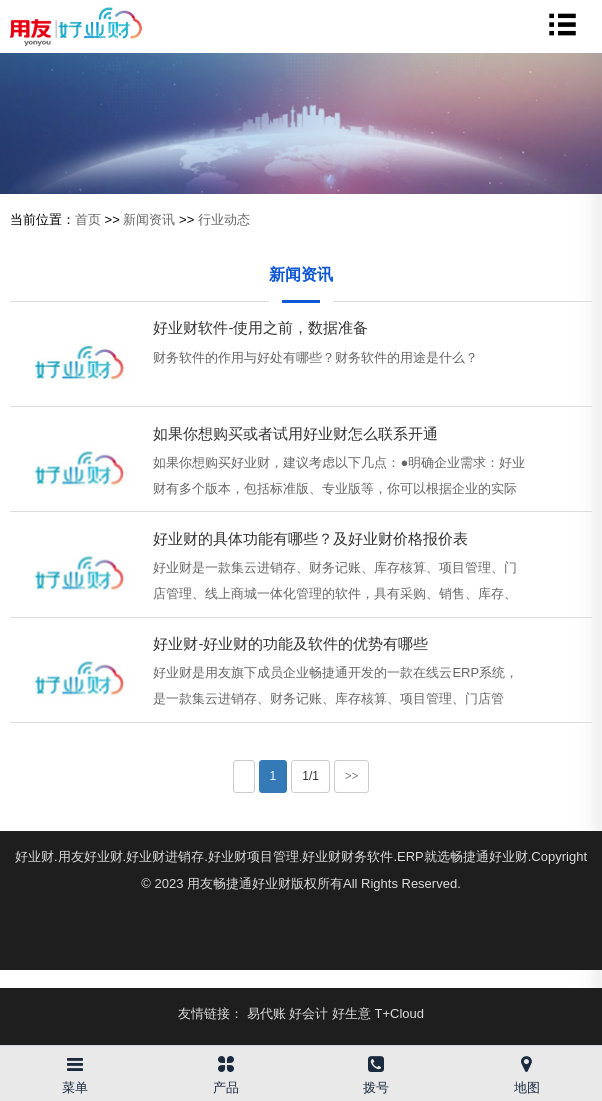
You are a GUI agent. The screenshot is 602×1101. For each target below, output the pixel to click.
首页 (88, 219)
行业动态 (224, 219)
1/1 (310, 776)
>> (352, 776)
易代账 (266, 1013)
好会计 (308, 1013)
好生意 (351, 1013)
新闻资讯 (149, 219)
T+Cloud (400, 1013)
